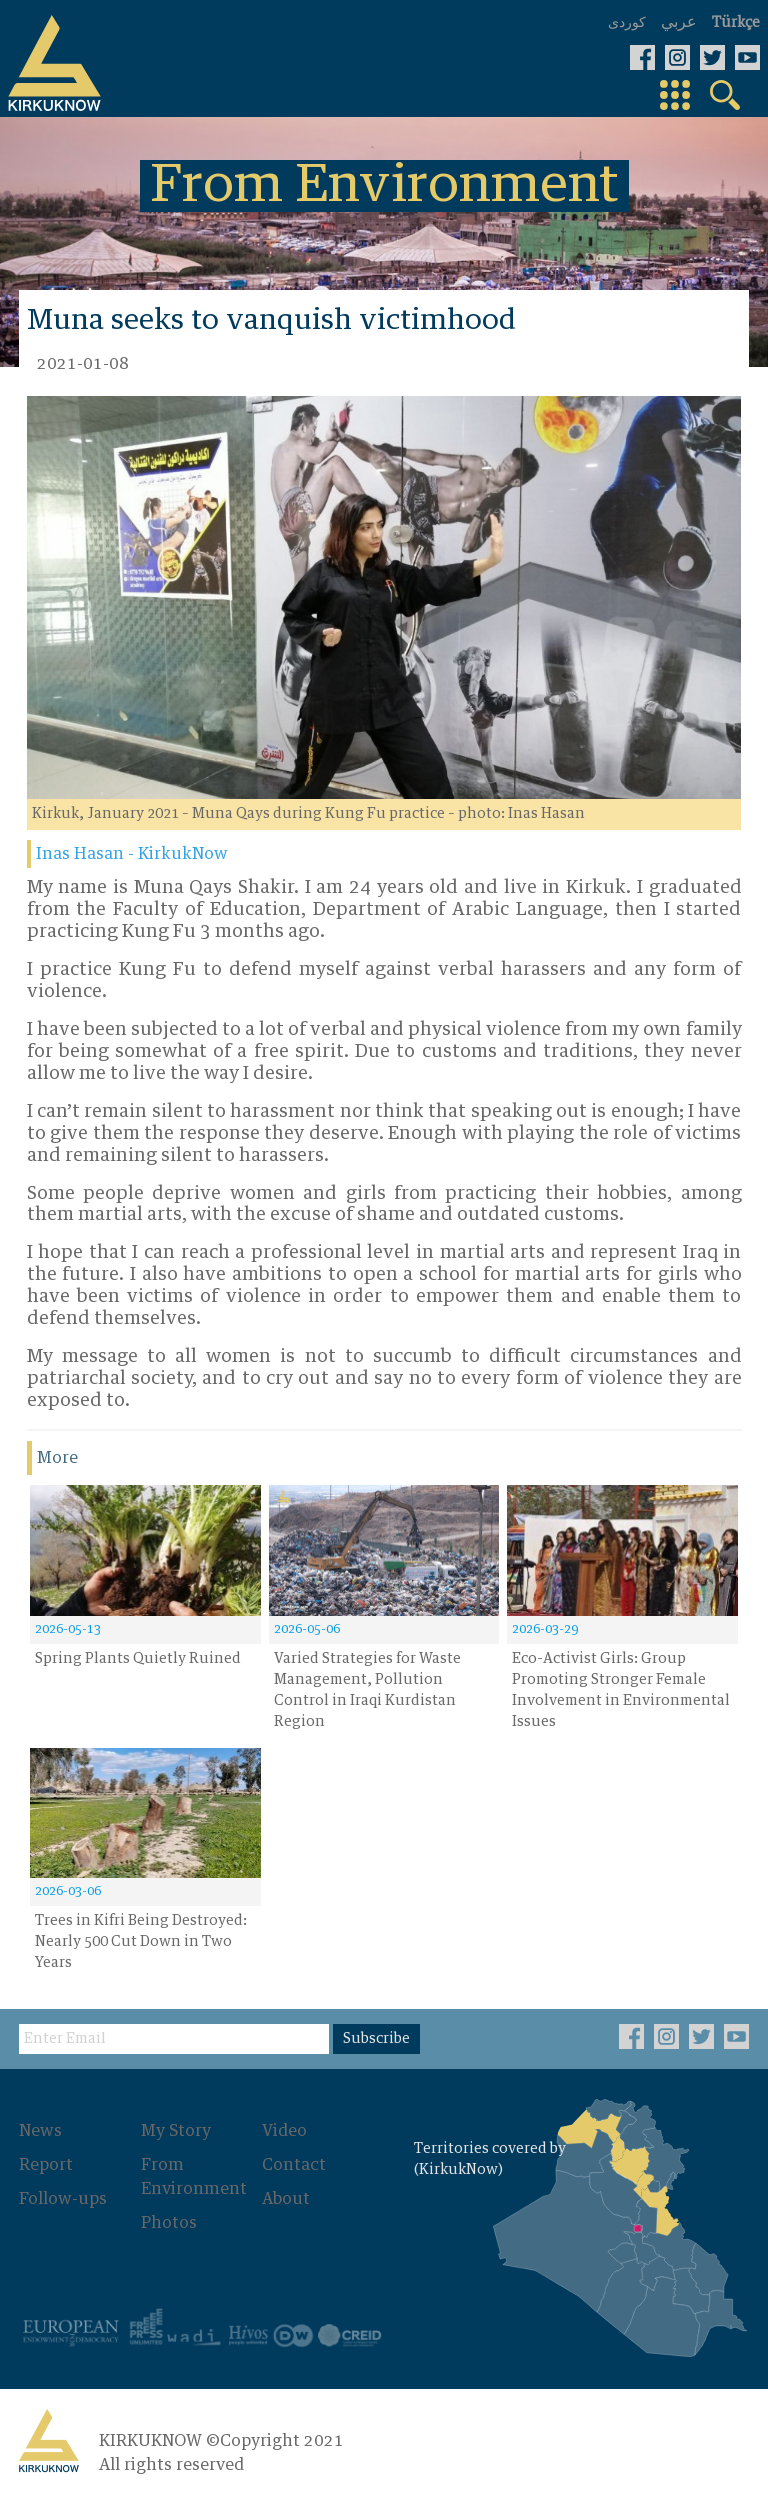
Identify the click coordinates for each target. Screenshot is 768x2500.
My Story (176, 2131)
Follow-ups (63, 2199)
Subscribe (376, 2039)
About (286, 2199)
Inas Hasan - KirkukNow (132, 854)
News (40, 2131)
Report (46, 2165)
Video (284, 2131)
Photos (169, 2223)
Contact (294, 2165)
